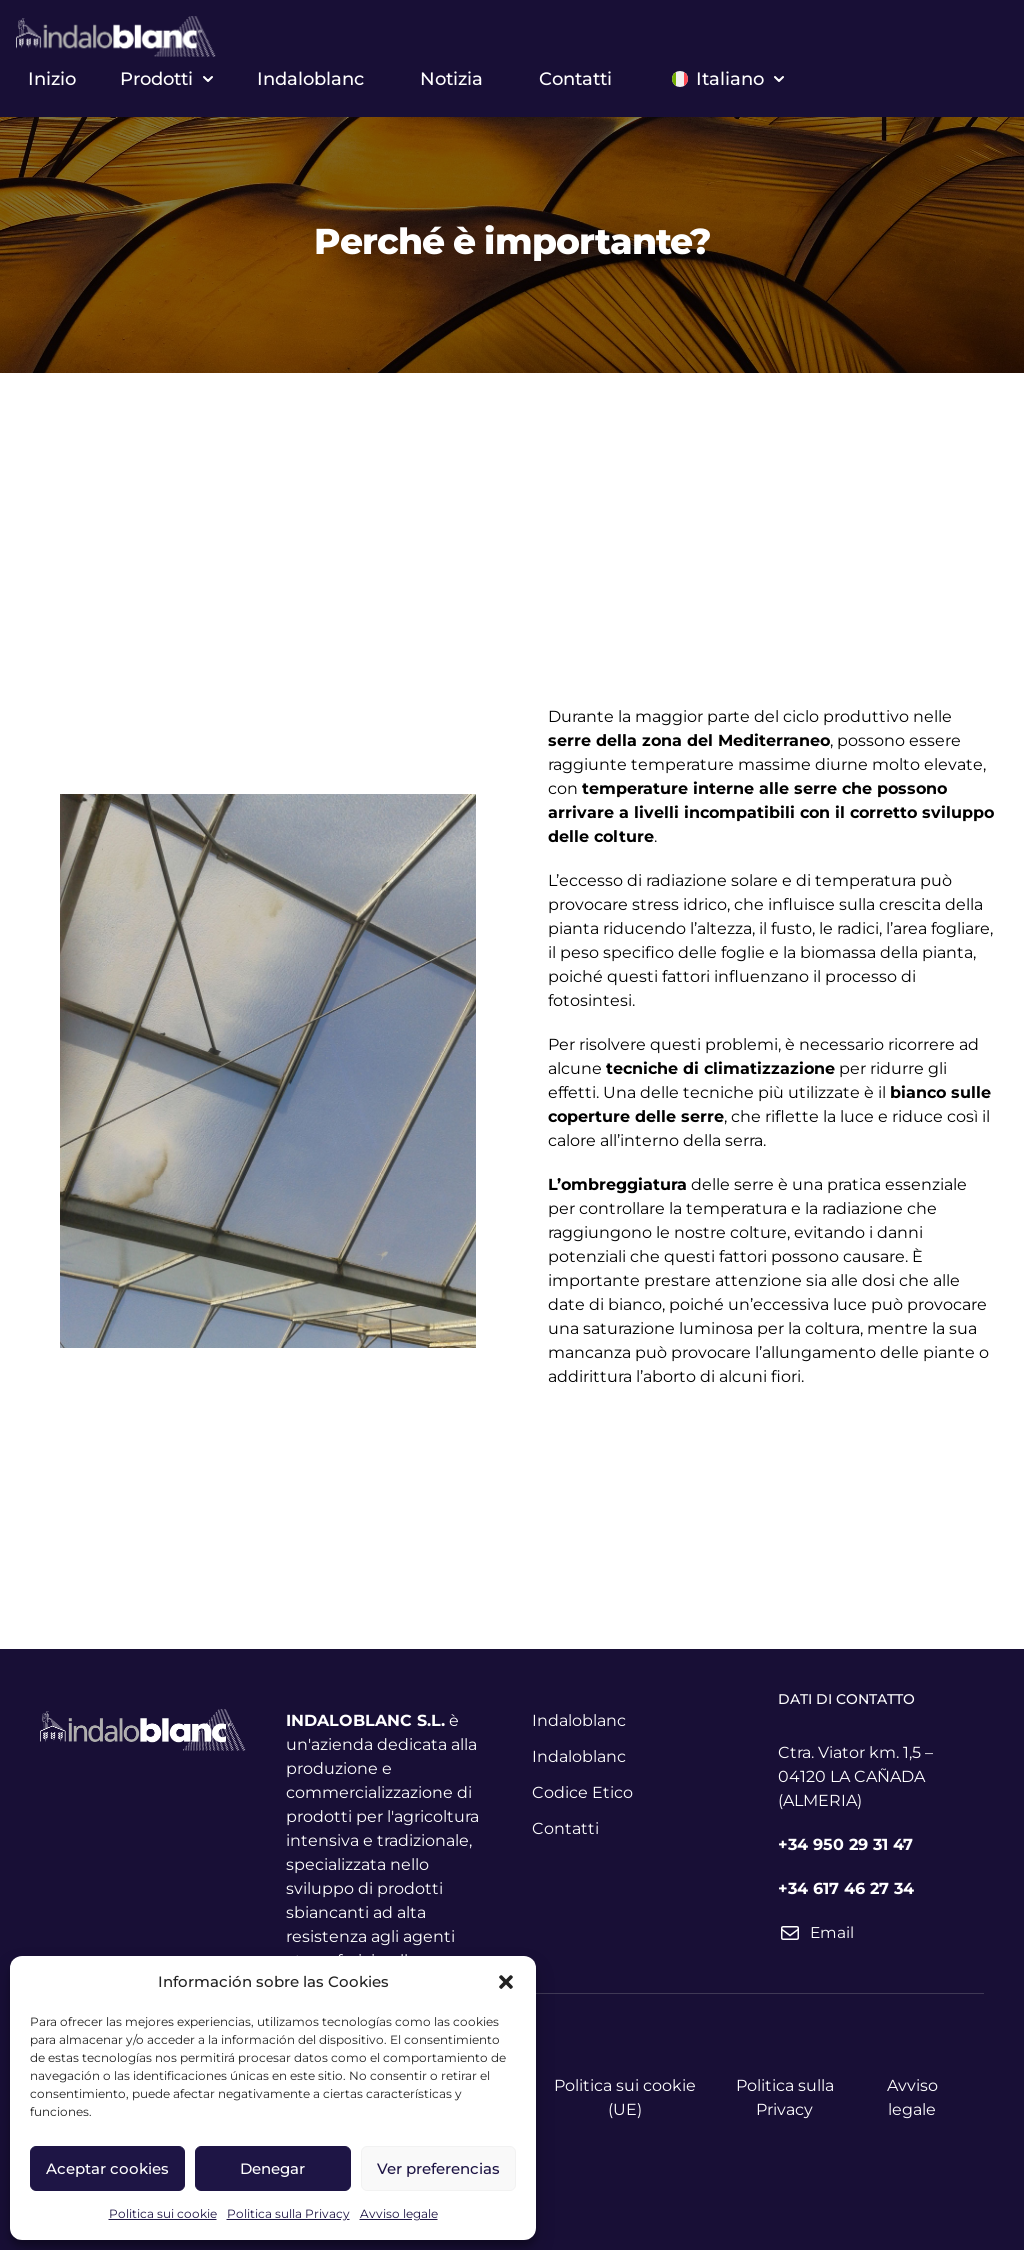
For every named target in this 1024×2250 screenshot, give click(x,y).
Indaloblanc (310, 79)
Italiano (728, 79)
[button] (506, 1982)
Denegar (272, 2168)
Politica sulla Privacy (288, 2213)
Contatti (575, 79)
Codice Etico (582, 1792)
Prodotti (166, 79)
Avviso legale (399, 2213)
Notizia (451, 79)
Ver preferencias (438, 2168)
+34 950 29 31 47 (845, 1844)
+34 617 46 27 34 (846, 1888)
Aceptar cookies (107, 2168)
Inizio (52, 79)
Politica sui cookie (163, 2213)
